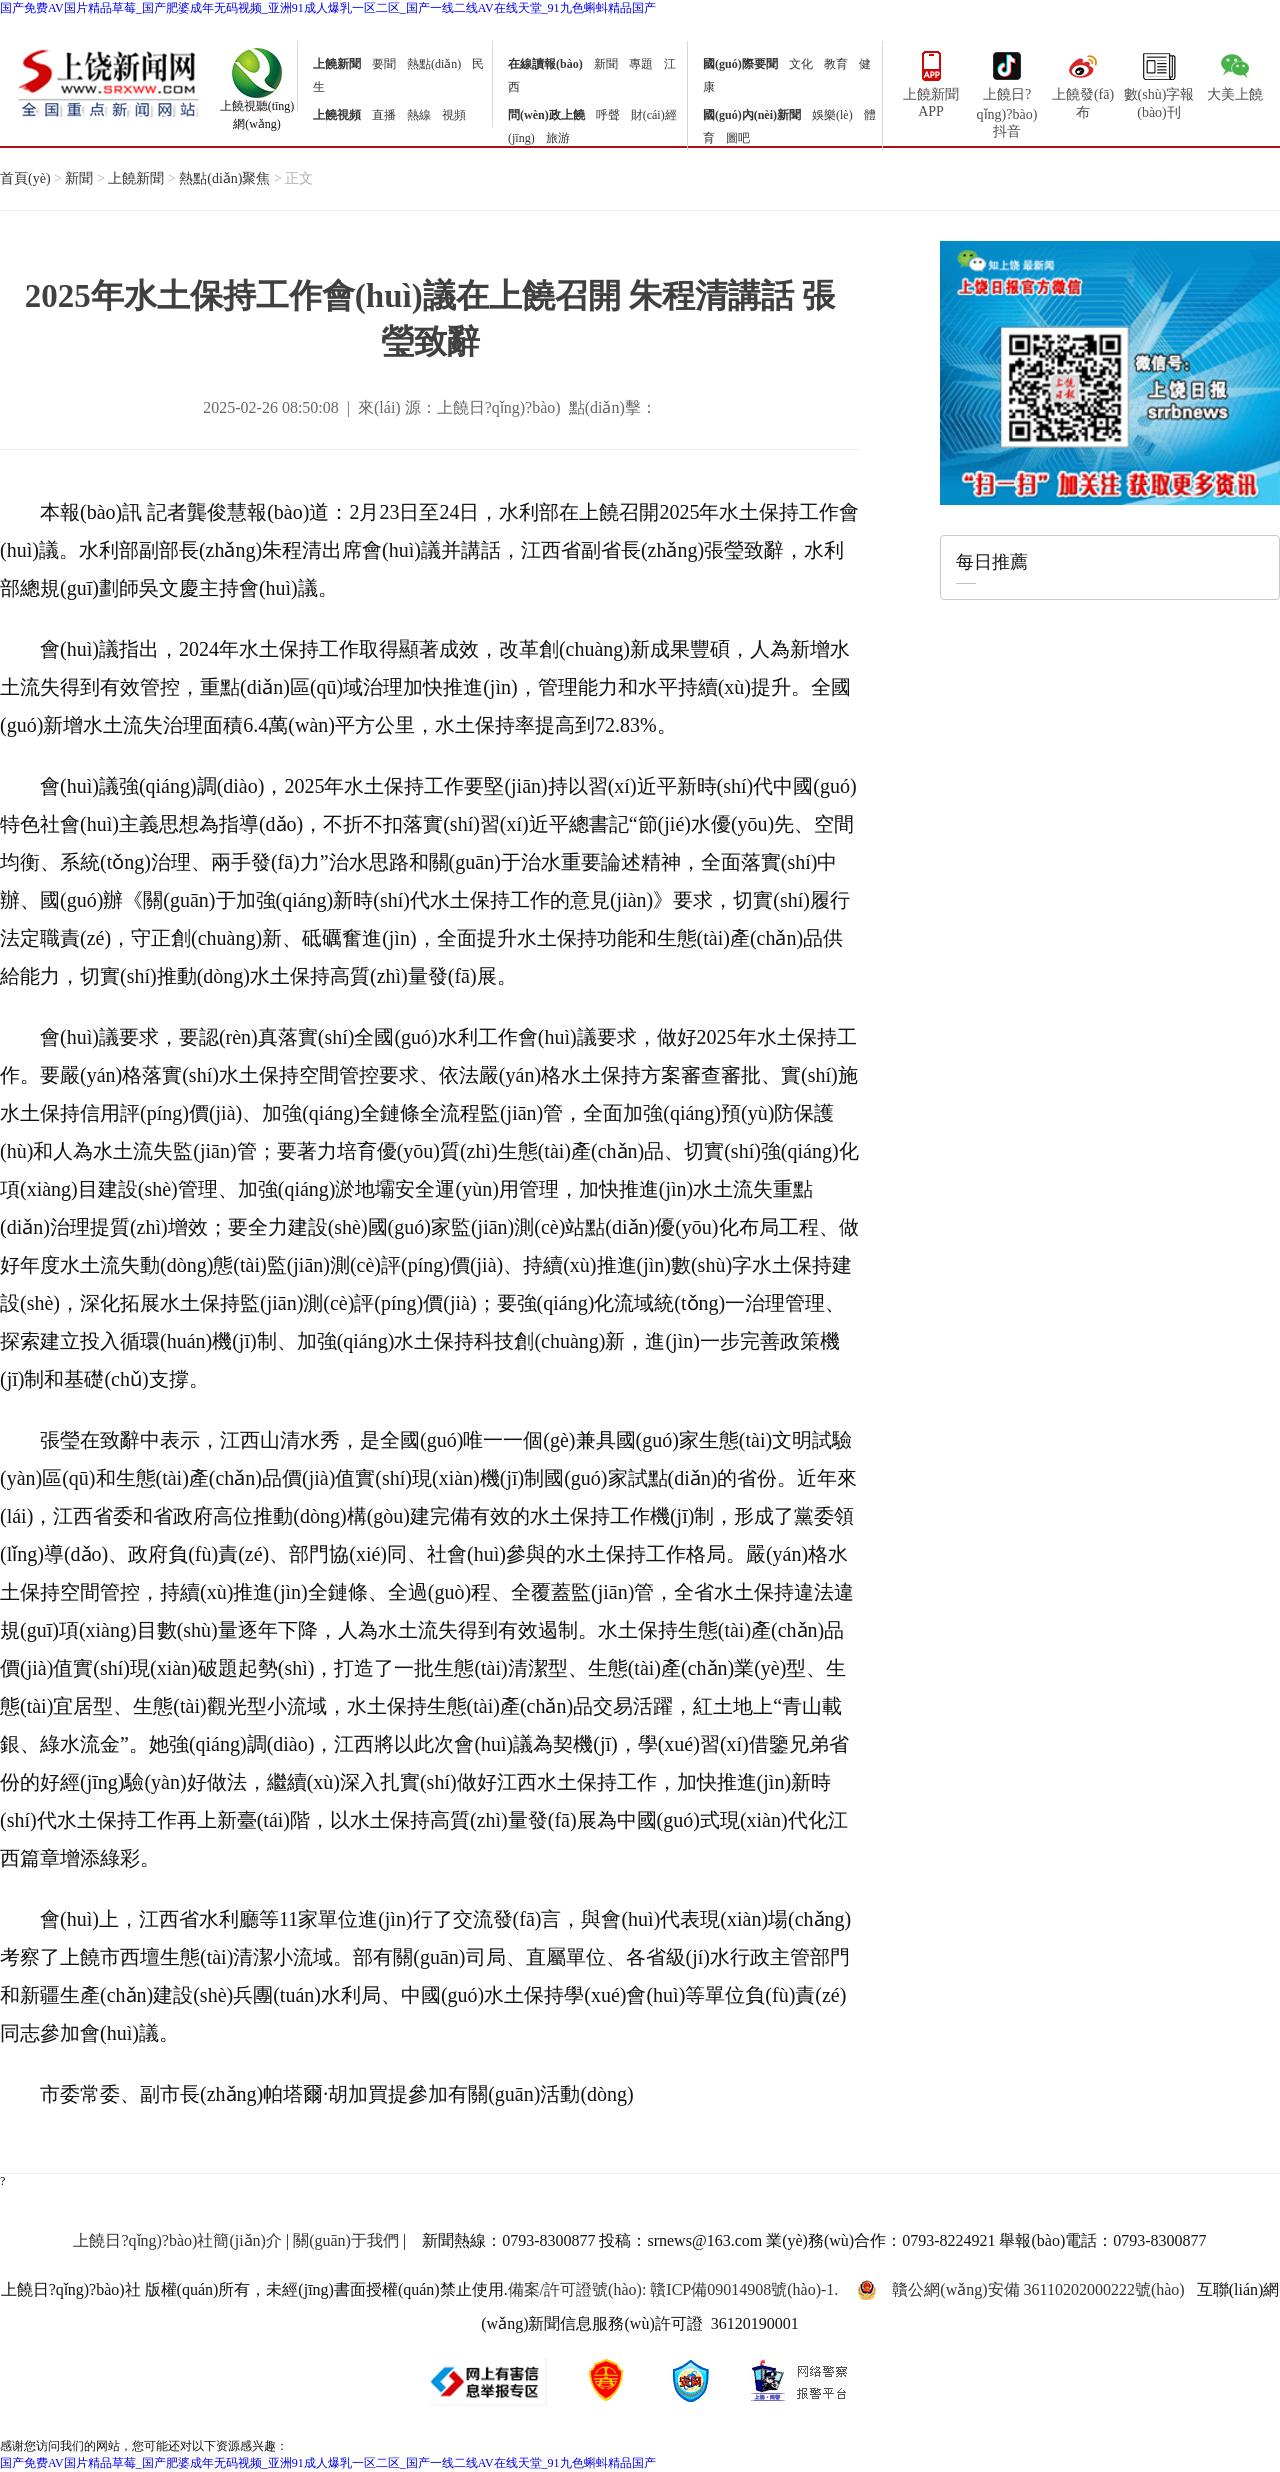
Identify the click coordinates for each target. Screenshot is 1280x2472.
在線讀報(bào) (545, 64)
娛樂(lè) (832, 115)
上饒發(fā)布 (1083, 83)
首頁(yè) (25, 178)
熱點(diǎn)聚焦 (224, 178)
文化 (801, 64)
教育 (836, 64)
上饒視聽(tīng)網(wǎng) (257, 109)
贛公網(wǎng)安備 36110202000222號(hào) (1020, 2290)
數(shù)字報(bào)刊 (1159, 83)
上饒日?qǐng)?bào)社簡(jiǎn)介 (177, 2240)
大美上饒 (1235, 74)
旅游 (558, 138)
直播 (384, 115)
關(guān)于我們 (346, 2240)
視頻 (454, 115)
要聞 (384, 64)
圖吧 (738, 138)
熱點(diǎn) (434, 64)
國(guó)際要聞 (740, 64)
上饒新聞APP (931, 82)
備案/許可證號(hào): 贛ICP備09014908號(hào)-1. (673, 2289)
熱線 (419, 115)
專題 (641, 64)
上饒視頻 (337, 115)
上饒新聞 (337, 64)
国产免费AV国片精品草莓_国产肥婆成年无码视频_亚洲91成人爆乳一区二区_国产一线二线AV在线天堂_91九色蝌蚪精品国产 (328, 8)
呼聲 (608, 115)
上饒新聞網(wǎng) (108, 81)
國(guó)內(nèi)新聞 (752, 115)
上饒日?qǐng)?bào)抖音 (1007, 84)
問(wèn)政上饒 (546, 115)
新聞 (606, 64)
